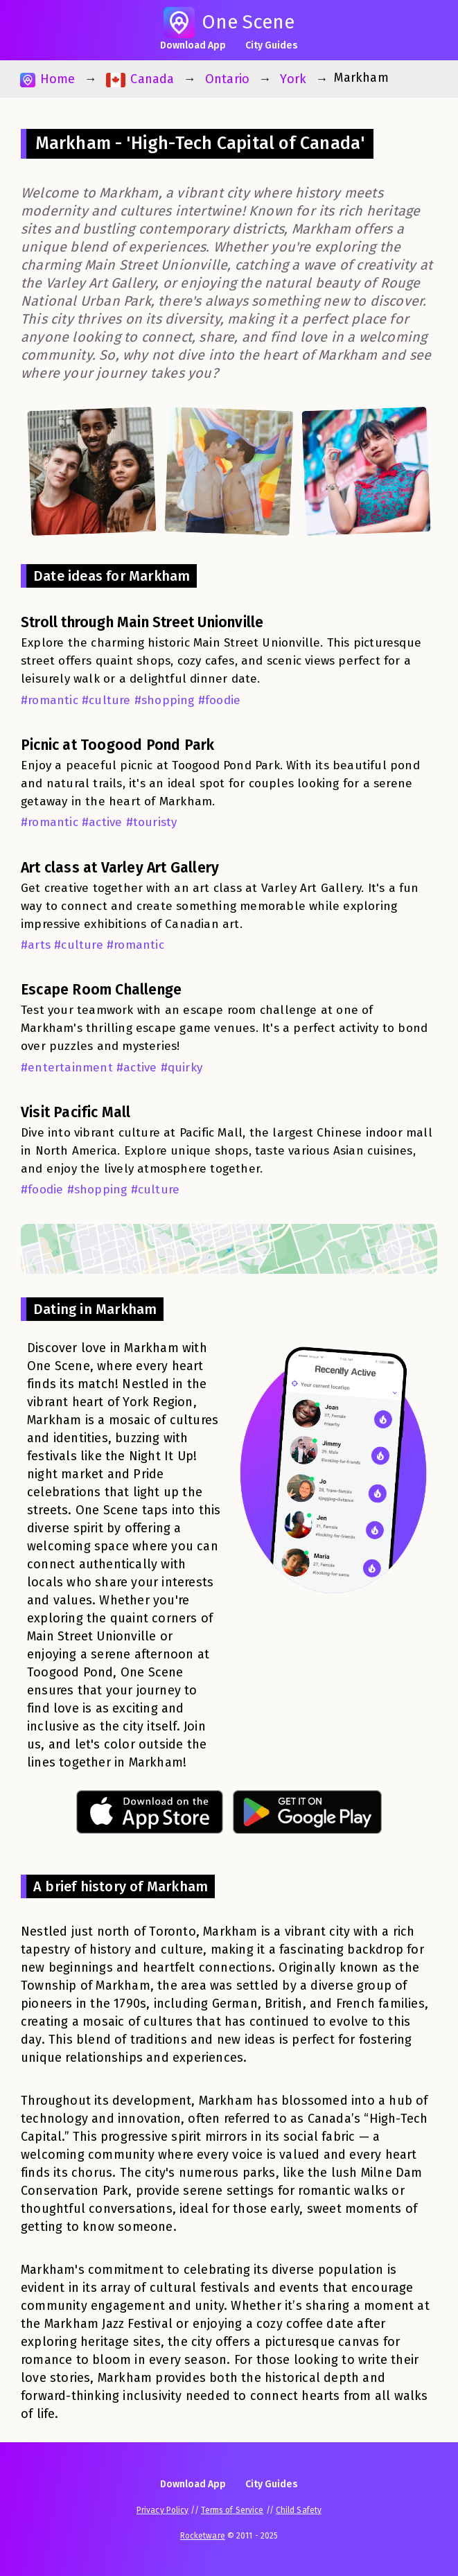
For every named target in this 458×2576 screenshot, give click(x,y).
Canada (140, 79)
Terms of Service (232, 2510)
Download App (193, 45)
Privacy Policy (162, 2510)
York (293, 79)
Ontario (227, 79)
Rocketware (202, 2536)
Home (47, 79)
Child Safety (299, 2510)
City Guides (271, 45)
